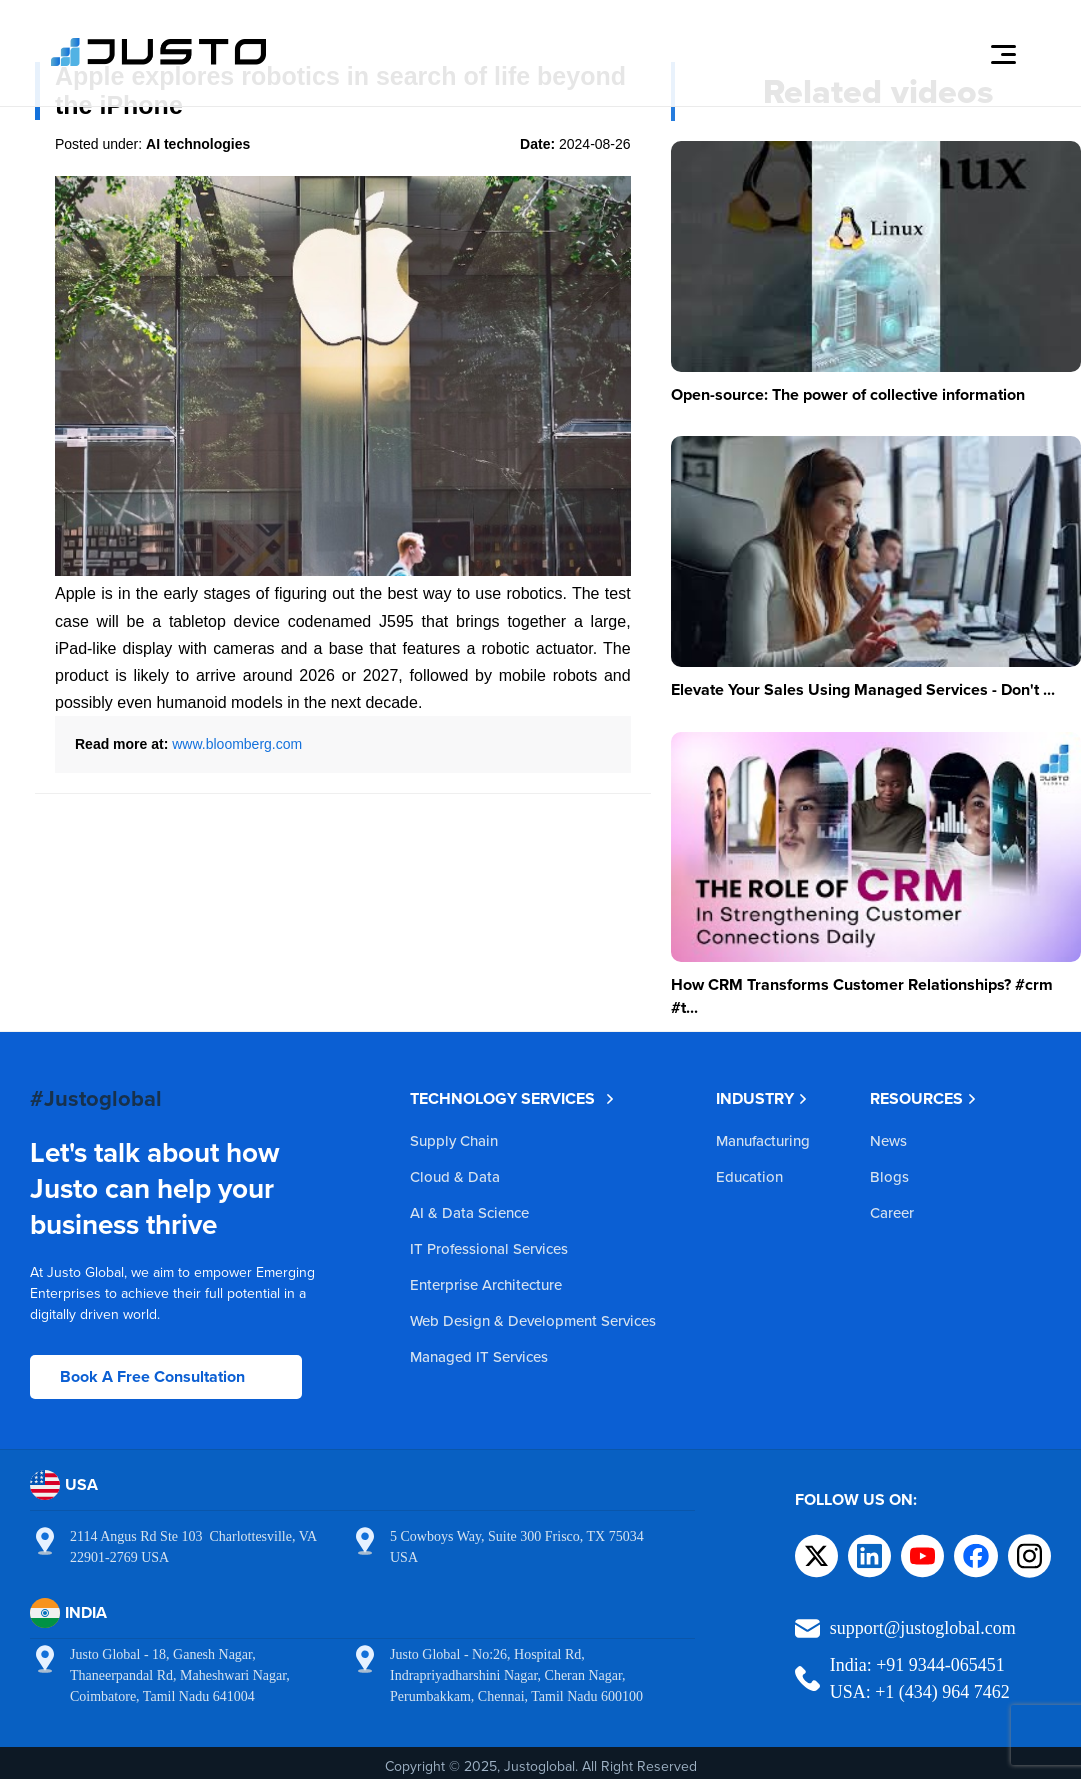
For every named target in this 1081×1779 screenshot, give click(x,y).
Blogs (889, 1176)
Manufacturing (763, 1140)
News (888, 1140)
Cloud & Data (455, 1176)
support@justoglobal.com (923, 1628)
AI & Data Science (469, 1212)
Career (892, 1212)
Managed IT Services (479, 1356)
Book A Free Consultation (152, 1376)
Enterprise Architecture (486, 1284)
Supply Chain (454, 1140)
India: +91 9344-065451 (917, 1665)
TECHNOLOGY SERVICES (512, 1098)
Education (749, 1176)
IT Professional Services (489, 1248)
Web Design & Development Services (533, 1320)
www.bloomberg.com (237, 744)
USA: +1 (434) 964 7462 (920, 1692)
